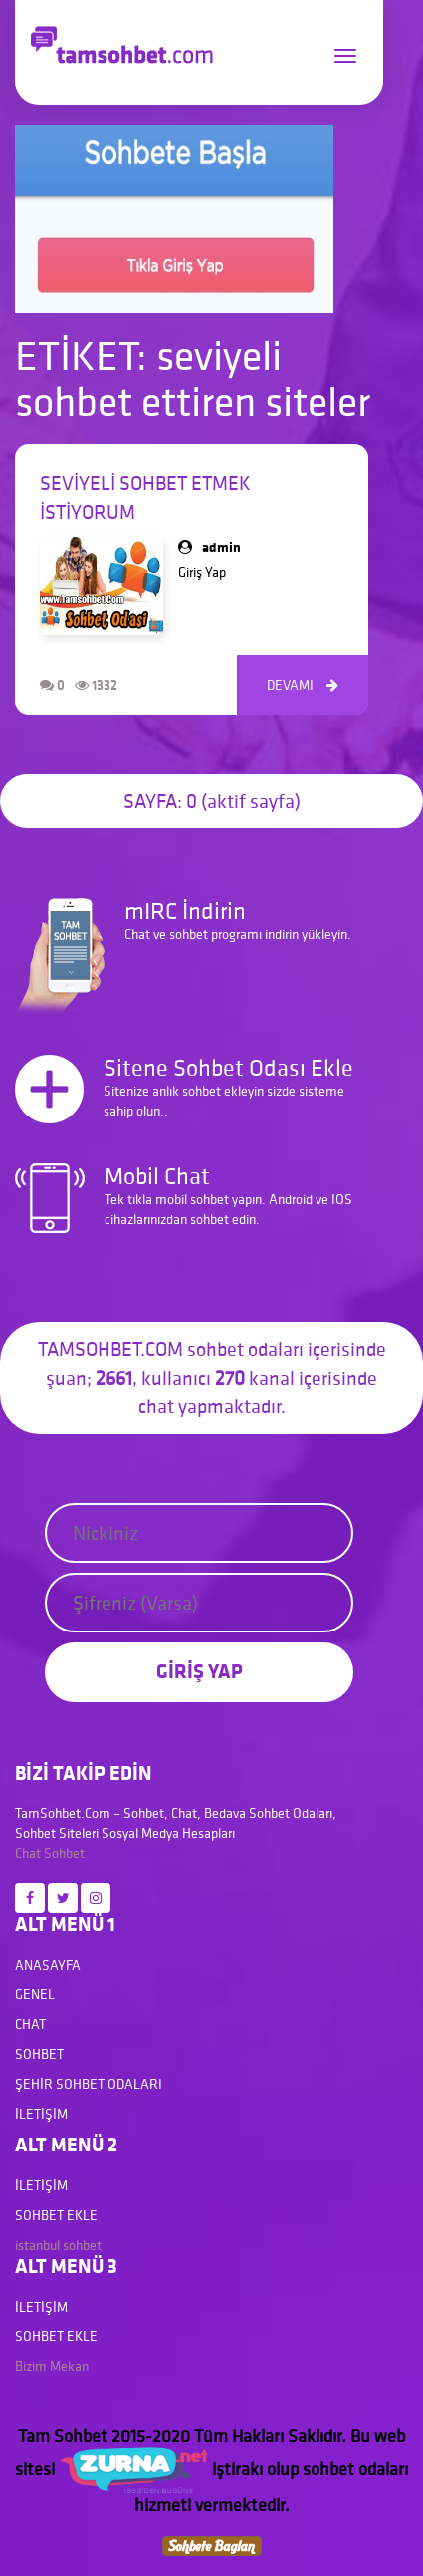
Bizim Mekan (52, 2366)
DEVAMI (302, 685)
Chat (28, 1853)
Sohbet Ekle (56, 2215)
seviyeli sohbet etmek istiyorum (145, 497)
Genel (35, 1994)
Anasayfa (48, 1965)
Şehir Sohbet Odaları (88, 2084)
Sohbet (64, 1853)
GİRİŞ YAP (199, 1670)
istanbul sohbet (58, 2245)
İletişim (41, 2114)
